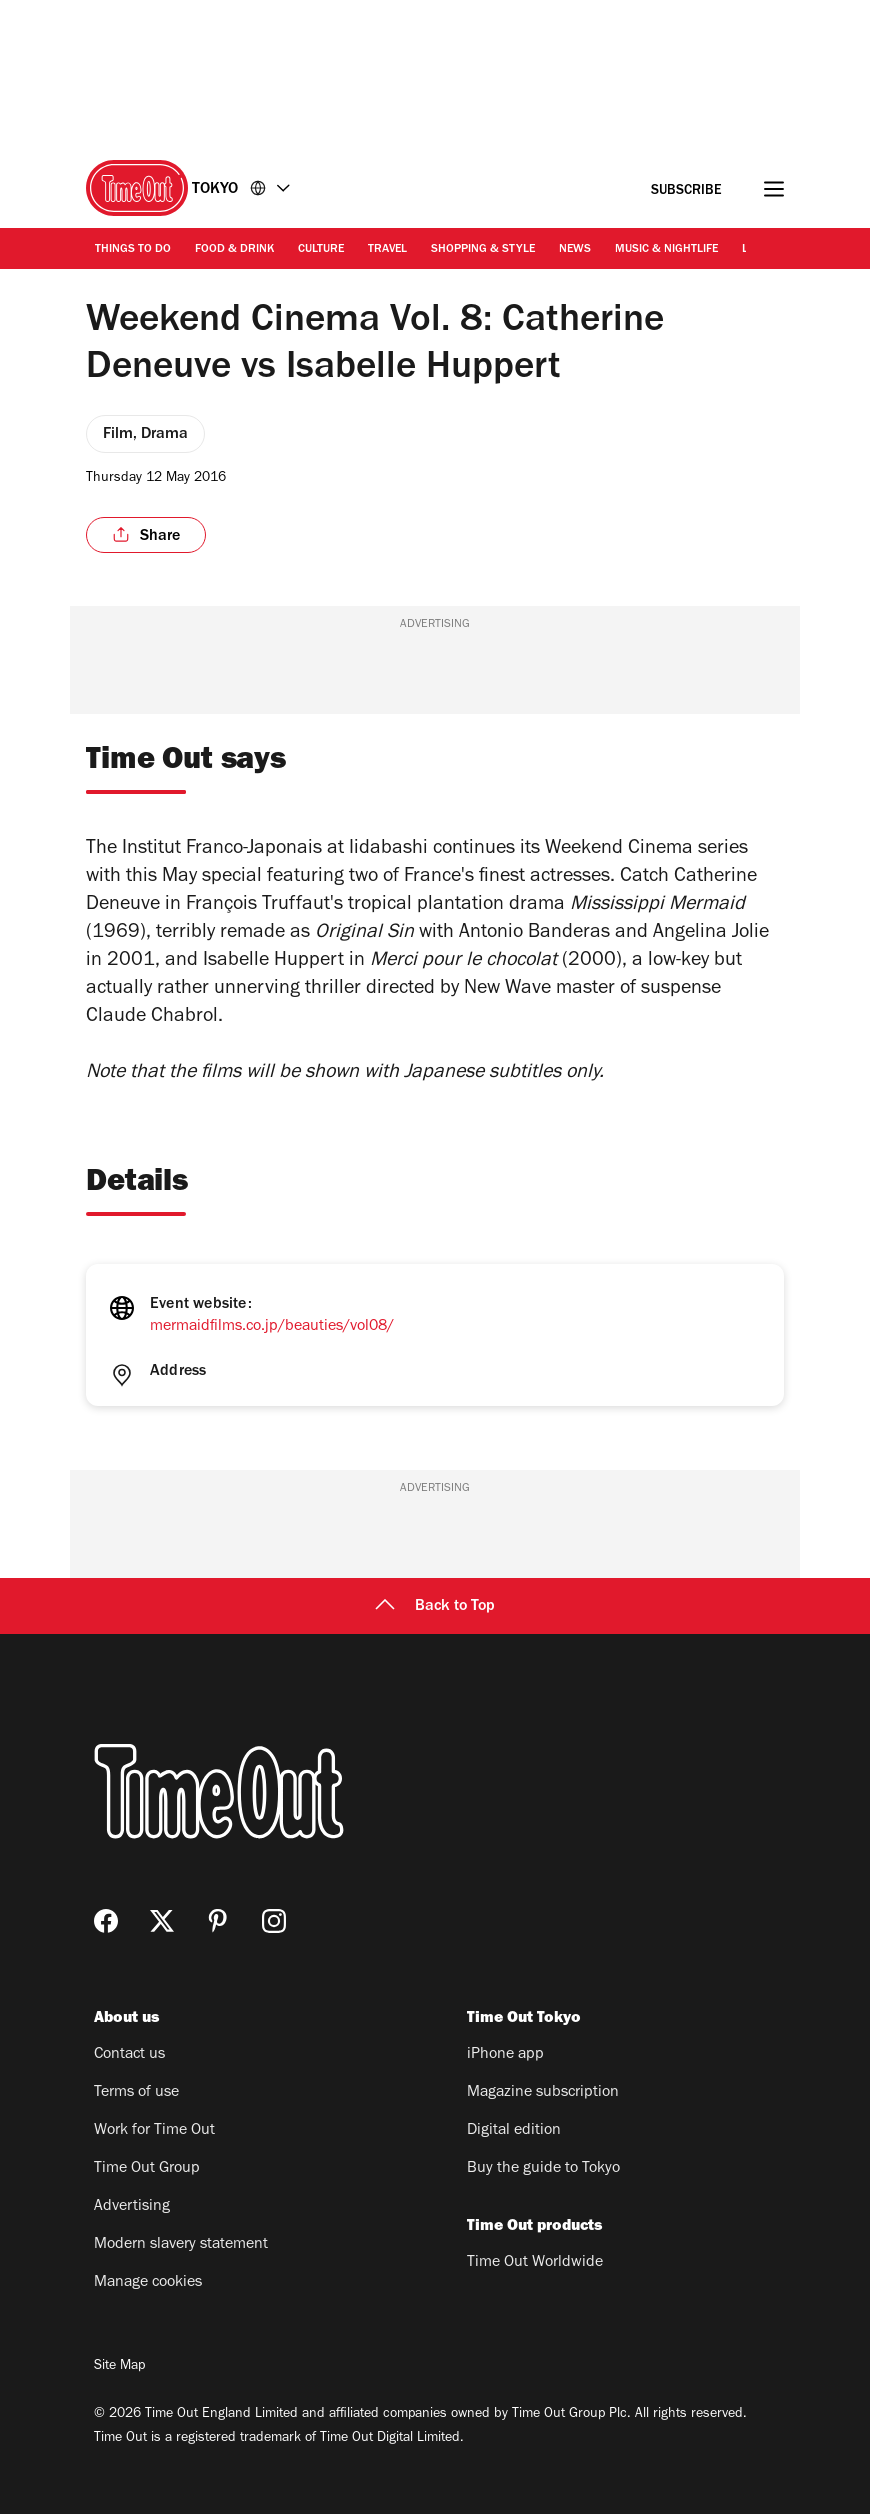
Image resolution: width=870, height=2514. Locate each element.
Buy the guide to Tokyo (543, 2169)
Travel (387, 250)
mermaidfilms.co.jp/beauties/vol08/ (272, 1327)
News (575, 250)
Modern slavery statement (181, 2245)
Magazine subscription (543, 2093)
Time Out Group (147, 2169)
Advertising (132, 2207)
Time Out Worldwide (535, 2263)
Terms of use (136, 2093)
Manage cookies (148, 2283)
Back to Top (435, 1607)
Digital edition (514, 2131)
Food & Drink (234, 250)
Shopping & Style (483, 250)
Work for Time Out (154, 2131)
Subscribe (686, 191)
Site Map (119, 2367)
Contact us (129, 2055)
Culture (321, 250)
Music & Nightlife (666, 250)
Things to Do (133, 250)
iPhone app (505, 2055)
